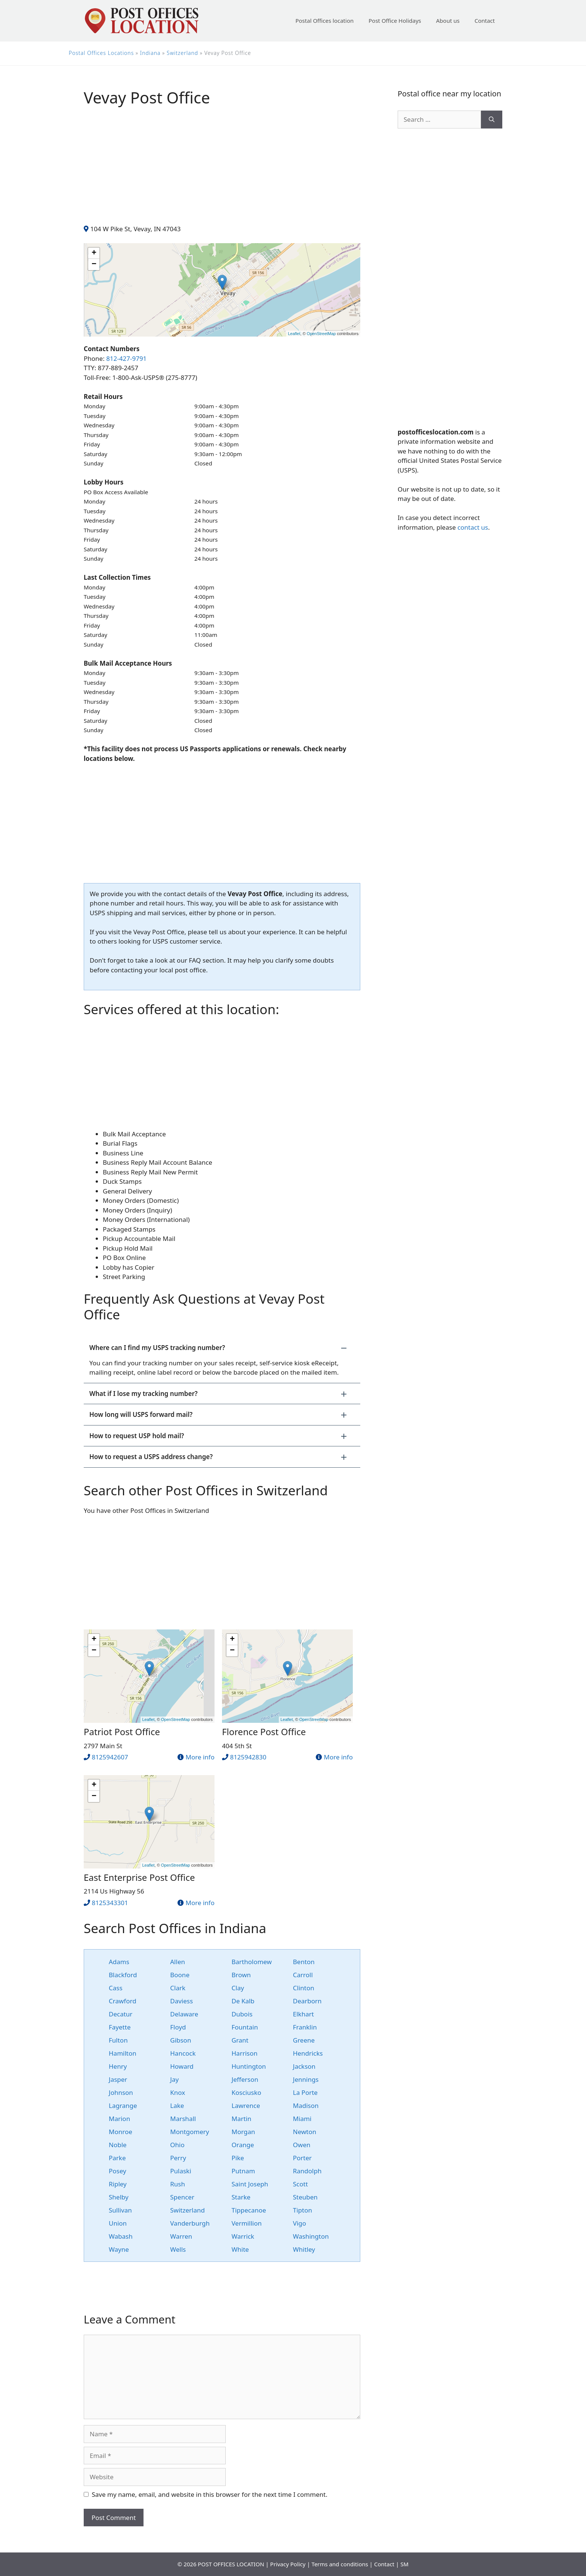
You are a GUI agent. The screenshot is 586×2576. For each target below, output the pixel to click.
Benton (304, 1961)
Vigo (299, 2223)
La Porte (305, 2092)
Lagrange (123, 2105)
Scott (300, 2184)
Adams (119, 1961)
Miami (302, 2118)
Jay (174, 2079)
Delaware (184, 2014)
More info (200, 1757)
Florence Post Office (264, 1731)
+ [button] (94, 253)
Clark (177, 1988)
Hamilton (122, 2053)
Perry (178, 2158)
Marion (119, 2118)
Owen (302, 2144)
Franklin (305, 2027)
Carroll (303, 1974)
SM (404, 2564)
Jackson (304, 2066)
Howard (182, 2066)
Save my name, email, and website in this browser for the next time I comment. (209, 2494)
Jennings (306, 2079)
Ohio (177, 2144)
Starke (241, 2197)
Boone (179, 1974)
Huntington (249, 2066)
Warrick (243, 2236)
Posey (117, 2171)
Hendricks (308, 2053)
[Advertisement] (222, 172)
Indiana (150, 52)
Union (118, 2223)
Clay (238, 1988)
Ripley (118, 2184)
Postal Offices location (324, 20)
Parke (117, 2158)
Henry (118, 2066)
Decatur (120, 2014)
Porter (302, 2158)
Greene (304, 2040)
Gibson (180, 2040)
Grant (240, 2040)
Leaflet (294, 333)
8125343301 (110, 1902)
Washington (311, 2236)
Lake (177, 2105)
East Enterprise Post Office (139, 1877)
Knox (177, 2092)
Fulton (118, 2040)
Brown (241, 1974)
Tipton (302, 2210)
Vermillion (247, 2223)
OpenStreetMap (321, 333)
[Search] (491, 120)
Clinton (303, 1988)
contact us (472, 527)
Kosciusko (247, 2092)
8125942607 (110, 1757)
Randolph (307, 2171)
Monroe (120, 2131)
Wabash (121, 2236)
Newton (304, 2131)
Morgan (243, 2131)
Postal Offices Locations (101, 52)
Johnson (121, 2092)
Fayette (119, 2027)
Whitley (304, 2249)
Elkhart (303, 2014)
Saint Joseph (250, 2184)
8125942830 (248, 1757)
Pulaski (180, 2171)
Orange (243, 2144)
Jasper (118, 2079)
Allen (177, 1961)
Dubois (242, 2014)
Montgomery (189, 2131)
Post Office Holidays (394, 20)
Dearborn (307, 2001)
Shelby (119, 2197)
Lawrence (246, 2105)
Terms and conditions (340, 2564)
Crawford (122, 2001)
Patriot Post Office (122, 1731)
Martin (242, 2118)
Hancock (182, 2053)
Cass (116, 1988)
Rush (177, 2184)
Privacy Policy (288, 2564)
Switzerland (182, 52)
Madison (306, 2105)
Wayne (119, 2249)
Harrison (245, 2053)
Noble (118, 2144)
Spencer (182, 2197)
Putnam (243, 2171)
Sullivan (120, 2210)
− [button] (94, 264)
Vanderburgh (190, 2223)
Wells (178, 2249)
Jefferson (245, 2079)
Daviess (181, 2001)
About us (448, 20)
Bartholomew (252, 1961)
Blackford (123, 1974)
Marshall (183, 2118)
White (240, 2249)
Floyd (178, 2027)
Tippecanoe (249, 2210)
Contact (485, 20)
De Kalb (243, 2001)
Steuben (305, 2197)
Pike (238, 2158)
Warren (181, 2236)
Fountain (245, 2027)
